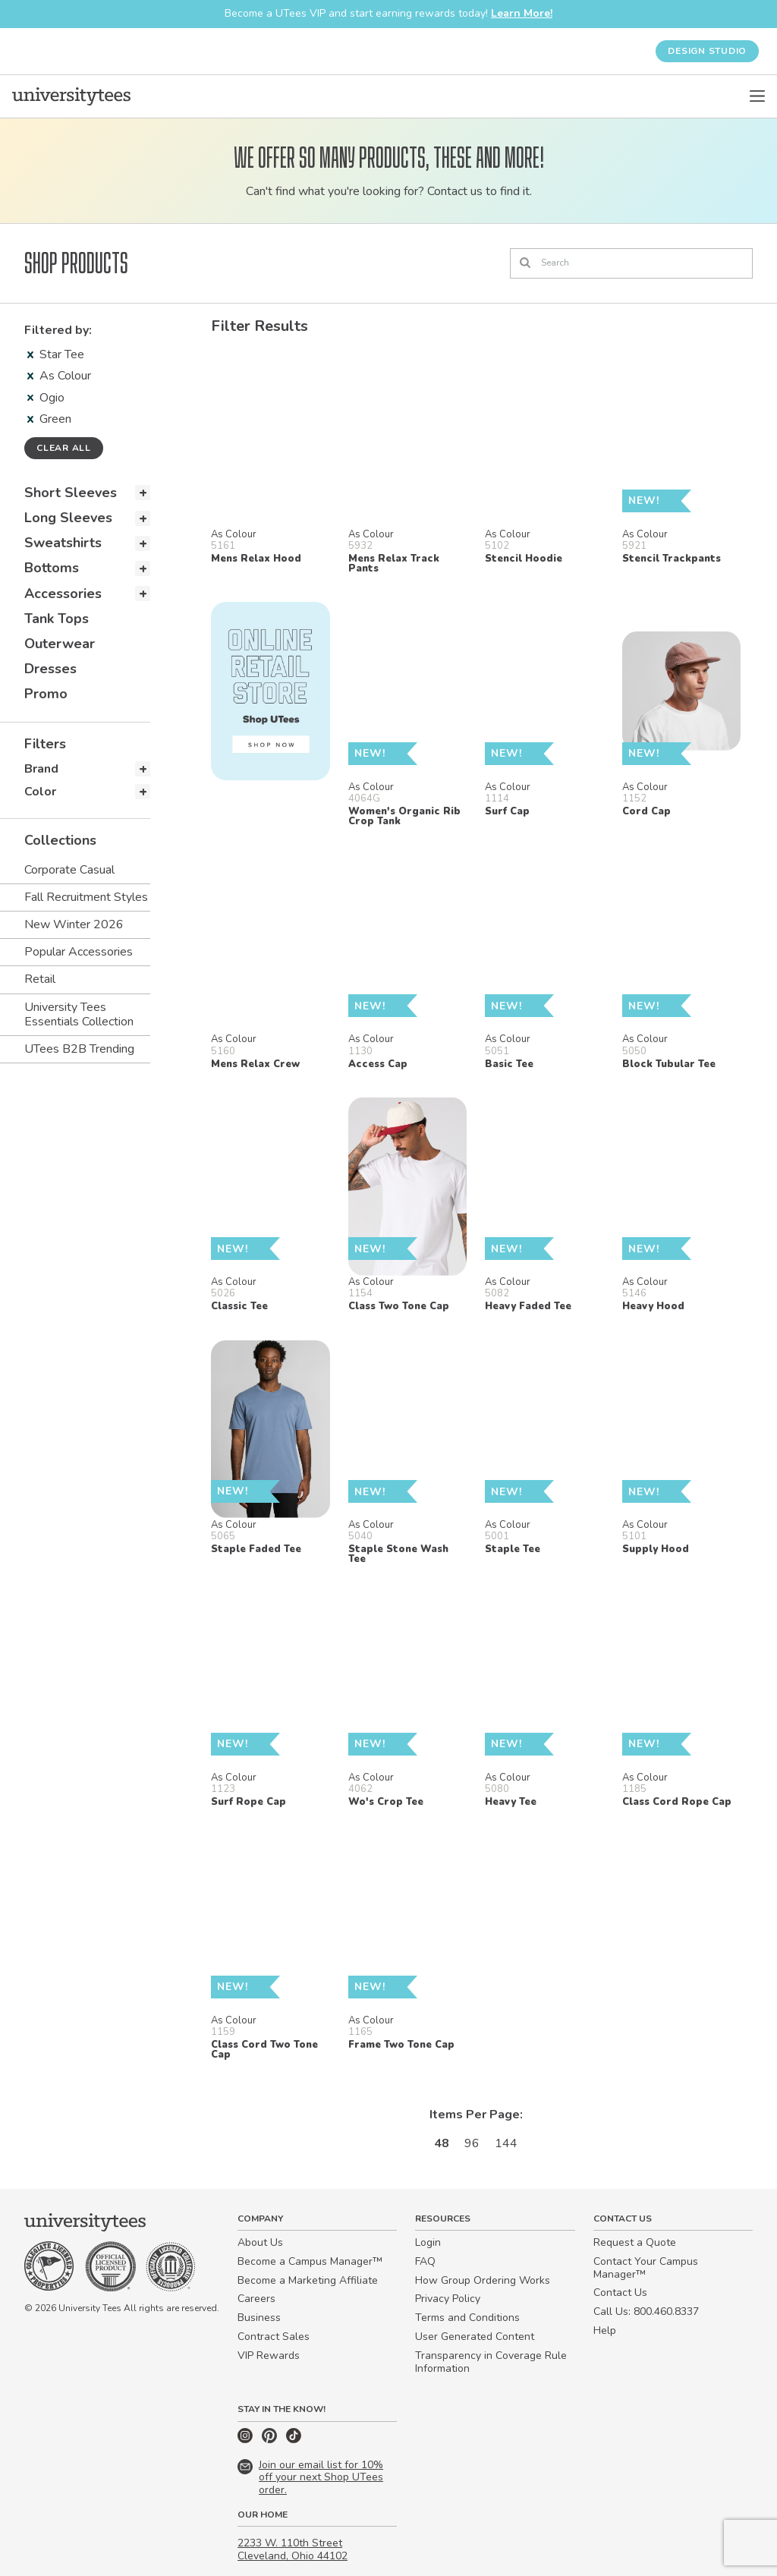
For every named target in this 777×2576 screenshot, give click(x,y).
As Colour (59, 375)
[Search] (631, 263)
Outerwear (59, 644)
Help (604, 2330)
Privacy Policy (447, 2298)
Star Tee (55, 354)
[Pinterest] (271, 2440)
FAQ (425, 2261)
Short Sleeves (70, 492)
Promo (46, 694)
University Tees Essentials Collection (79, 1014)
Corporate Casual (69, 869)
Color (40, 791)
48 (441, 2143)
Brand (41, 769)
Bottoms (51, 568)
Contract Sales (274, 2336)
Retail (39, 979)
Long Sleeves (68, 518)
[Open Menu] (757, 96)
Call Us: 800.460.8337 (646, 2311)
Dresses (50, 669)
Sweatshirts (63, 543)
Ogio (45, 397)
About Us (260, 2242)
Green (49, 419)
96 (472, 2143)
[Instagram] (247, 2440)
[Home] (71, 96)
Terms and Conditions (467, 2317)
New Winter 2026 (74, 924)
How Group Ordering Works (482, 2280)
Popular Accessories (78, 951)
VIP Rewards (269, 2355)
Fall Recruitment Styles (86, 897)
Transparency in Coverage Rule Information (491, 2362)
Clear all (63, 448)
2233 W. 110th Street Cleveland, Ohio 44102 (293, 2549)
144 (506, 2143)
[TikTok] (293, 2440)
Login (428, 2242)
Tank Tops (56, 618)
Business (259, 2317)
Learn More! (521, 13)
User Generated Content (474, 2336)
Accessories (63, 593)
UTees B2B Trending (79, 1049)
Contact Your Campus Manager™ (645, 2268)
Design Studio (707, 51)
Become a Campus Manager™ (310, 2261)
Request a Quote (634, 2242)
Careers (256, 2298)
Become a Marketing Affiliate (308, 2280)
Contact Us (620, 2292)
